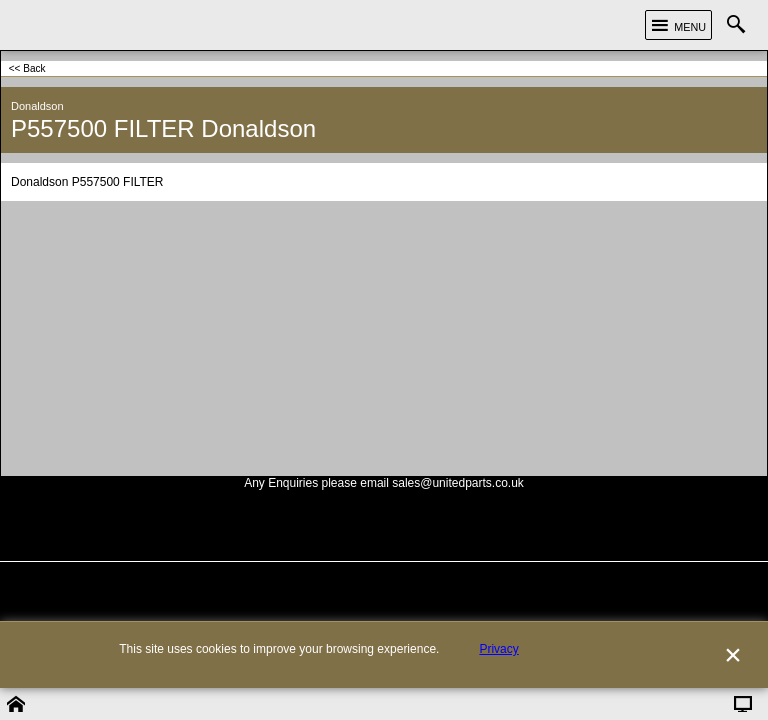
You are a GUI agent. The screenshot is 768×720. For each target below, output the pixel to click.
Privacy (498, 681)
